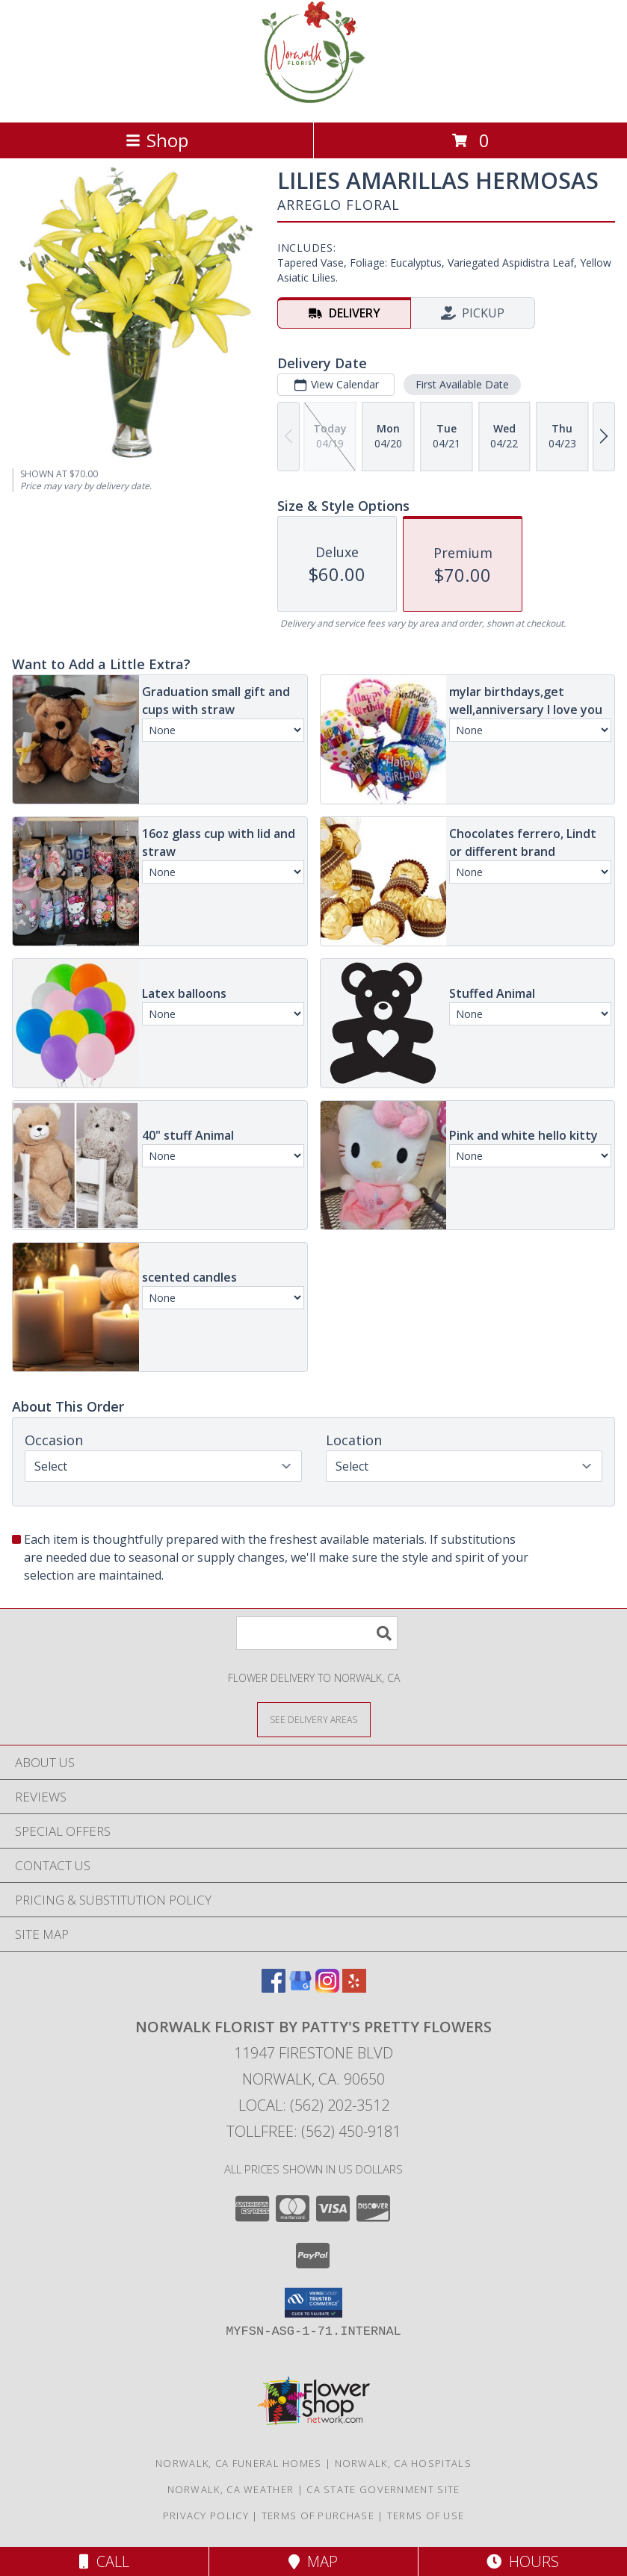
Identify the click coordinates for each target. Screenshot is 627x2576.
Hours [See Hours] (523, 2561)
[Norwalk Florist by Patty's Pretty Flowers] (314, 100)
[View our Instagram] (327, 1987)
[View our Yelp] (354, 1987)
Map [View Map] (313, 2561)
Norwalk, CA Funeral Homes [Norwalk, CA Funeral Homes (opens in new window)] (238, 2463)
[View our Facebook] (273, 1987)
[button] (313, 2303)
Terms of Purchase (318, 2515)
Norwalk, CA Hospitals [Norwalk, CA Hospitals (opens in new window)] (403, 2463)
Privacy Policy (206, 2515)
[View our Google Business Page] (300, 1987)
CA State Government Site (383, 2489)
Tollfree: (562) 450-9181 (313, 2131)
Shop (157, 140)
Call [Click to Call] (104, 2561)
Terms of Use (426, 2515)
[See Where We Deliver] (314, 1719)
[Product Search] (317, 1633)
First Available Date (462, 384)
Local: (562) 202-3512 (313, 2105)
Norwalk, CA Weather (230, 2489)
